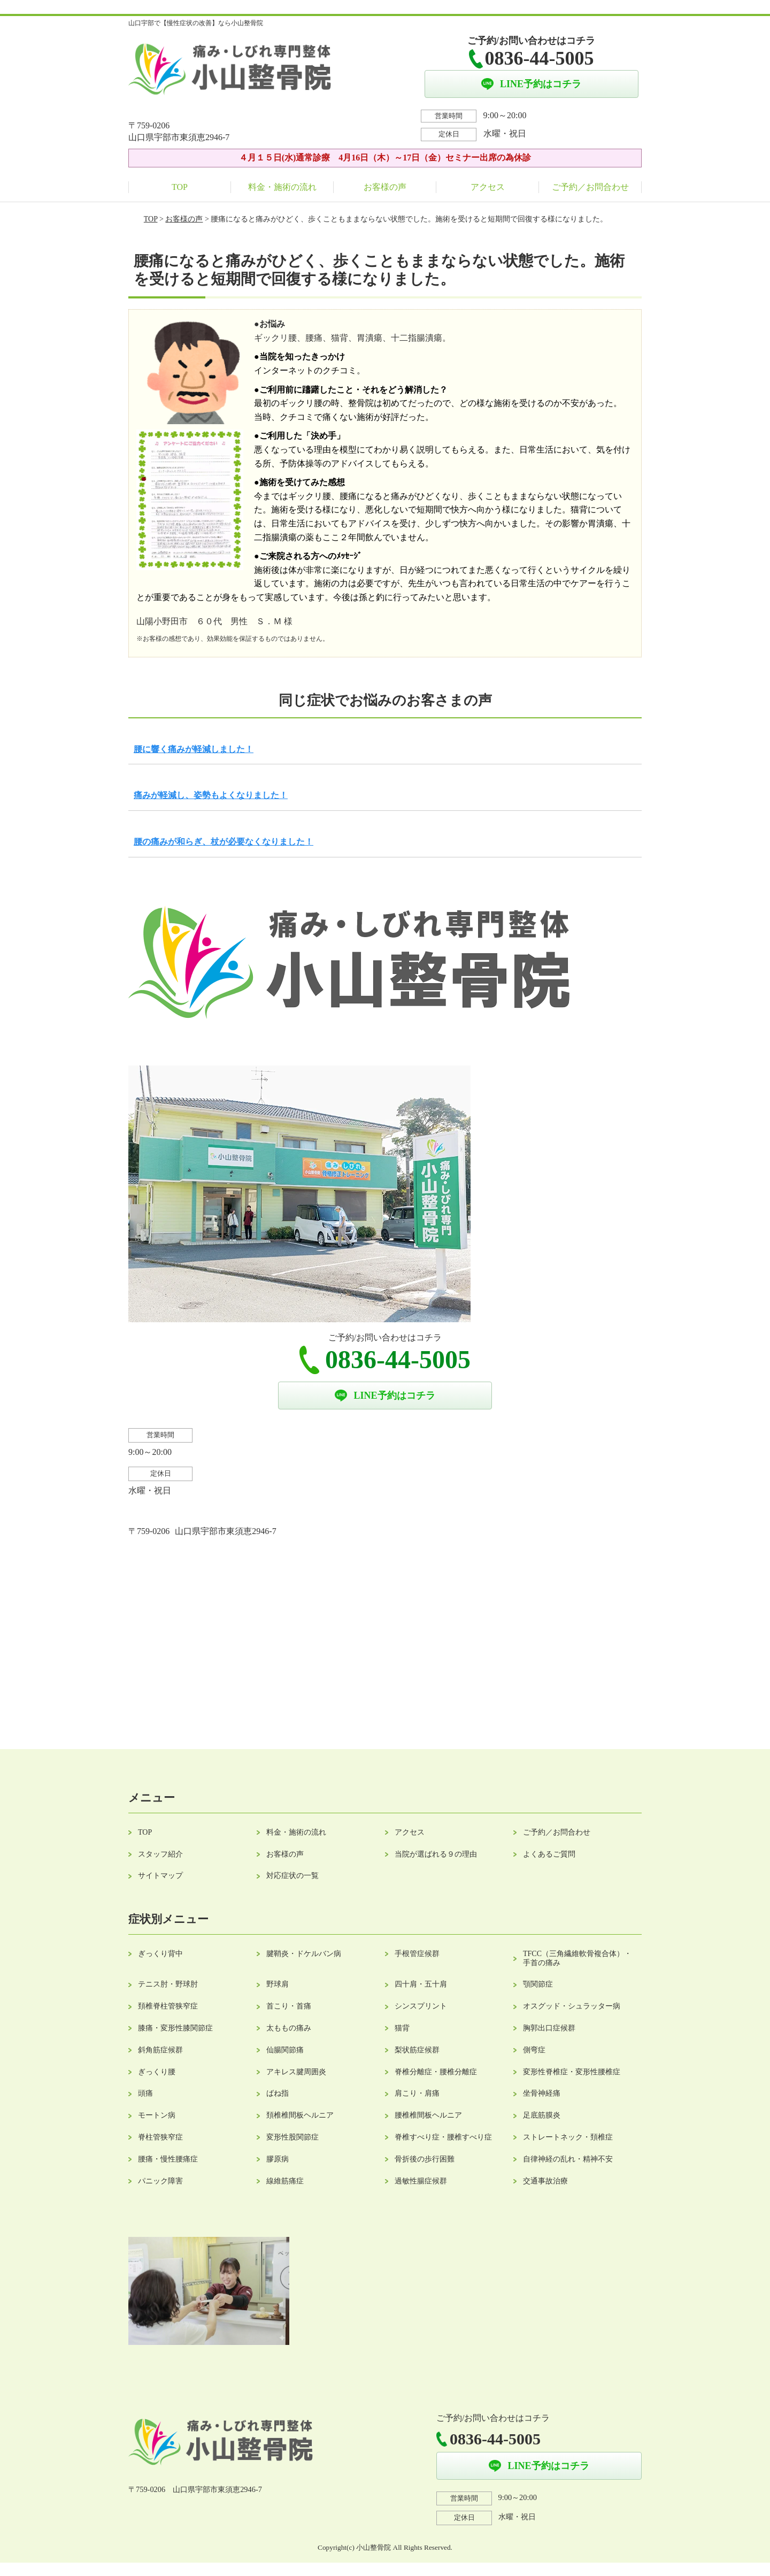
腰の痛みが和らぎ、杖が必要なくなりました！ (223, 841)
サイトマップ (160, 1876)
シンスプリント (421, 2006)
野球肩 (277, 1984)
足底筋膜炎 (541, 2115)
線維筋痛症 (285, 2181)
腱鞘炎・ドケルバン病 (303, 1954)
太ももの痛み (288, 2028)
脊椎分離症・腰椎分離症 (436, 2072)
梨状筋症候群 (417, 2050)
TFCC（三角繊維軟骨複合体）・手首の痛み (577, 1958)
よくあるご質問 (549, 1854)
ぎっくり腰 (156, 2072)
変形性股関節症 (292, 2137)
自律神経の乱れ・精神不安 (568, 2159)
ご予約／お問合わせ (590, 186)
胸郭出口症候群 (549, 2028)
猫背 (402, 2028)
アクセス (488, 186)
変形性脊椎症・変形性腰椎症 (571, 2072)
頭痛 (145, 2093)
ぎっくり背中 (160, 1954)
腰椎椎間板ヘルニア (428, 2115)
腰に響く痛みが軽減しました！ (193, 749)
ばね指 (277, 2093)
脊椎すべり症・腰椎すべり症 (443, 2137)
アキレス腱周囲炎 (296, 2072)
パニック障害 (160, 2181)
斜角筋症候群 (160, 2050)
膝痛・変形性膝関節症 (175, 2028)
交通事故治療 (545, 2181)
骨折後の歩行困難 (425, 2159)
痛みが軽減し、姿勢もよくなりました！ (211, 795)
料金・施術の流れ (282, 186)
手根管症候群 (417, 1954)
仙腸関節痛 (285, 2050)
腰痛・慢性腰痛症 (168, 2159)
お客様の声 (385, 186)
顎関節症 (538, 1984)
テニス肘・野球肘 (168, 1984)
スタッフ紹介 (160, 1854)
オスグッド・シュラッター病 (571, 2006)
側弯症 (534, 2050)
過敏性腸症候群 (421, 2181)
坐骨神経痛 (541, 2093)
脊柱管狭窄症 (160, 2137)
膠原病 (277, 2159)
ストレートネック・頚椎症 (568, 2137)
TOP (180, 186)
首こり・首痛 (288, 2006)
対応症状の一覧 (292, 1876)
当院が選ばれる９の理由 (436, 1854)
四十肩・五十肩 (421, 1984)
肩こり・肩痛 (417, 2093)
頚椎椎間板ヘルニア (300, 2115)
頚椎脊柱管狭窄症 (168, 2006)
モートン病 (156, 2115)
